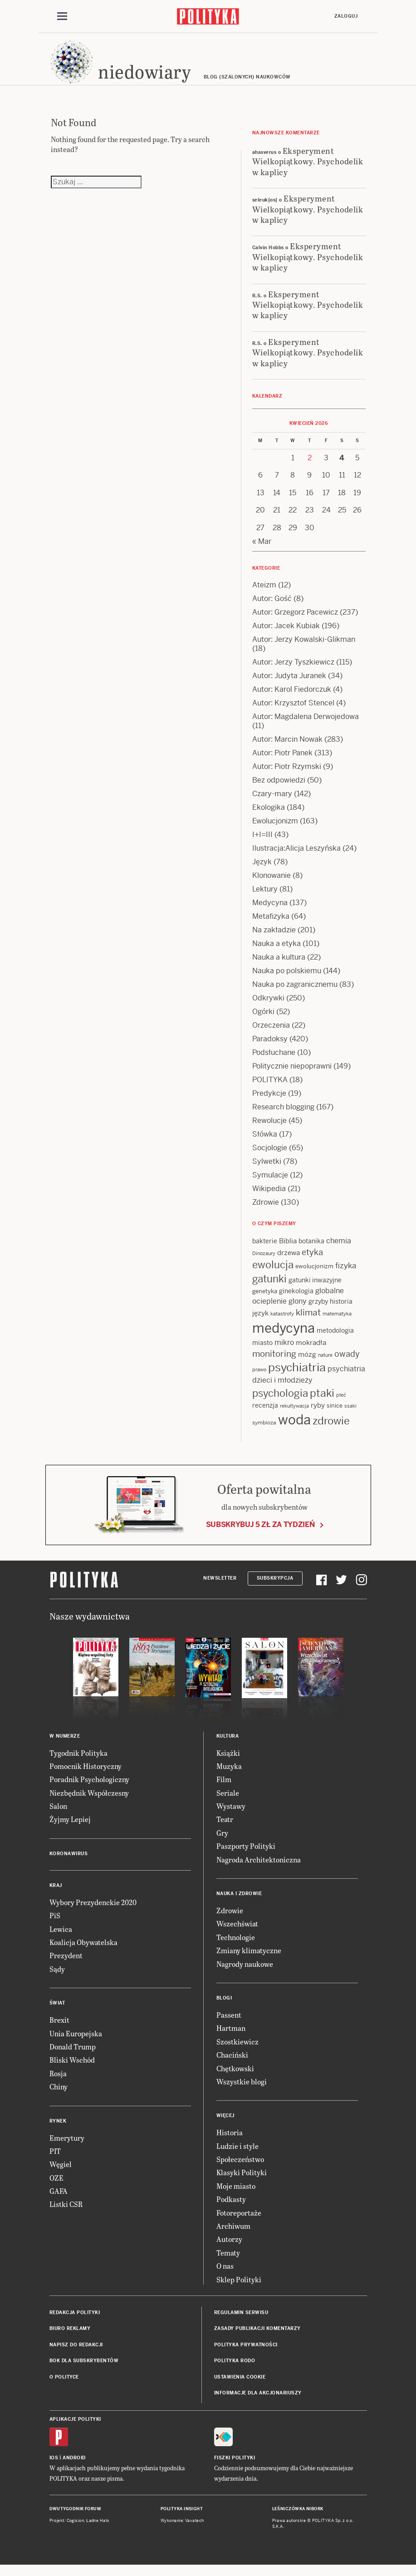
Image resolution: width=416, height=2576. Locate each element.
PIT (55, 2159)
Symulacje (270, 1183)
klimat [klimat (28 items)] (308, 1321)
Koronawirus (68, 1862)
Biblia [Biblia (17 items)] (288, 1249)
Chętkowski (235, 2076)
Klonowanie (271, 884)
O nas (225, 2274)
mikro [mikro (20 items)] (284, 1351)
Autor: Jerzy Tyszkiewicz (293, 670)
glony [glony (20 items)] (298, 1310)
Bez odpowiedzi (278, 788)
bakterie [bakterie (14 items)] (264, 1250)
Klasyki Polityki (241, 2181)
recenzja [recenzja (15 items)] (265, 1414)
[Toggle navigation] (62, 17)
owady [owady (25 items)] (347, 1362)
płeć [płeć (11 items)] (341, 1403)
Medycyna (270, 911)
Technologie (235, 1946)
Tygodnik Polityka (78, 1761)
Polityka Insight (182, 2517)
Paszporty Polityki (245, 1854)
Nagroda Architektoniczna (258, 1868)
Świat (57, 2012)
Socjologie (269, 1156)
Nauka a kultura (278, 965)
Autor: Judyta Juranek (289, 684)
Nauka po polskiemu (286, 979)
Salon (58, 1814)
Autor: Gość (272, 607)
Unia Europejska (75, 2041)
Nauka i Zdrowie (239, 1902)
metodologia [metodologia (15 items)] (335, 1339)
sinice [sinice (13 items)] (335, 1414)
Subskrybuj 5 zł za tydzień (260, 1532)
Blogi (224, 2007)
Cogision (75, 2529)
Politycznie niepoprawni (292, 1074)
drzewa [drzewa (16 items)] (288, 1261)
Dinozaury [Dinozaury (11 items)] (263, 1262)
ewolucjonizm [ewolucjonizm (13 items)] (314, 1275)
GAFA (58, 2199)
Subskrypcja (275, 1587)
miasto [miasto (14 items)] (262, 1351)
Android (74, 2466)
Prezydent (66, 1964)
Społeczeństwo (240, 2167)
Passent (228, 2023)
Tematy (228, 2261)
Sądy (57, 1977)
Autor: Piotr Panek (282, 761)
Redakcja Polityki (74, 2321)
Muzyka (229, 1774)
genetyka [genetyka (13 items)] (264, 1300)
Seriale (227, 1801)
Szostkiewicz (237, 2050)
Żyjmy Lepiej (70, 1827)
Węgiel (60, 2172)
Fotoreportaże (238, 2221)
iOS (54, 2466)
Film (223, 1788)
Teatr (224, 1827)
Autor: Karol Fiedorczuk (291, 698)
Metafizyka (270, 925)
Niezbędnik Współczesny (89, 1801)
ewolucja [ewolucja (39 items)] (273, 1273)
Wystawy (230, 1814)
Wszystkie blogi (241, 2090)
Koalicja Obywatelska (83, 1951)
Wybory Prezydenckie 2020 (93, 1911)
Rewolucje (269, 1129)
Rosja (58, 2082)
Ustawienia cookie (240, 2385)
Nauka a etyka (276, 952)
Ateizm (264, 593)
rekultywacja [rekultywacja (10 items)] (294, 1414)
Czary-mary (272, 802)
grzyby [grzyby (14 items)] (318, 1310)
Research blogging (283, 1115)
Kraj (55, 1894)
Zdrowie (265, 1211)
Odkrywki (268, 1006)
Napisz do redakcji (76, 2353)
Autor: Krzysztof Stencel (293, 711)
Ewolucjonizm (275, 829)
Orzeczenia (271, 1034)
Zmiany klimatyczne (248, 1959)
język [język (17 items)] (260, 1321)
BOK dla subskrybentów (84, 2369)
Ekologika (268, 816)
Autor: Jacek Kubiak (286, 634)
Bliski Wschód (72, 2068)
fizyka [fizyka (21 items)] (345, 1274)
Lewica (60, 1937)
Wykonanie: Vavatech (182, 2529)
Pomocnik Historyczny (85, 1774)
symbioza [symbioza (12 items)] (264, 1431)
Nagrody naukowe (244, 1972)
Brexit (59, 2028)
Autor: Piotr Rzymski (286, 775)
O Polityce (64, 2385)
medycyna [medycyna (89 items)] (283, 1337)
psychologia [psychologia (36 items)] (280, 1401)
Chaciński (232, 2063)
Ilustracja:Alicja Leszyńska (296, 857)
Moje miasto (235, 2194)
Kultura (227, 1744)
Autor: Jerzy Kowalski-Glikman (303, 648)
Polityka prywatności (246, 2353)
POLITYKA (270, 1088)
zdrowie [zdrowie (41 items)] (331, 1429)
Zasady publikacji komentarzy (257, 2337)
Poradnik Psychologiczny (89, 1788)
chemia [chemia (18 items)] (338, 1249)
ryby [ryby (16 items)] (318, 1413)
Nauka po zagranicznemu (295, 993)
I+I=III (262, 843)
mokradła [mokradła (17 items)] (311, 1351)
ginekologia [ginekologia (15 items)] (296, 1299)
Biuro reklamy (70, 2337)
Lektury (265, 897)
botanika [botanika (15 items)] (311, 1250)
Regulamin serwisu (241, 2321)
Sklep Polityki (238, 2288)
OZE (56, 2186)
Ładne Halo (97, 2529)
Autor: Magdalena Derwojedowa (305, 725)
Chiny (58, 2095)
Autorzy (229, 2247)
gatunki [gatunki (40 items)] (269, 1287)
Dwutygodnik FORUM (75, 2517)
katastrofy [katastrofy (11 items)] (282, 1322)
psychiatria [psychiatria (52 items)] (297, 1376)
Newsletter (219, 1587)
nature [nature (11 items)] (325, 1363)
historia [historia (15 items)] (341, 1310)
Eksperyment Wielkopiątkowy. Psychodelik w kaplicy (307, 169)
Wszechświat (237, 1932)
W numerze (64, 1744)
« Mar (261, 550)
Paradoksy (270, 1047)
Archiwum (233, 2234)
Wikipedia (269, 1197)
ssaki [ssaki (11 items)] (350, 1414)
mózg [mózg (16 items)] (307, 1363)
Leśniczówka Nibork (297, 2517)
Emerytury (66, 2146)
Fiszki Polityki (234, 2466)
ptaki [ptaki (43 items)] (322, 1401)
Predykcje (269, 1102)
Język (262, 870)
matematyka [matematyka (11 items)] (337, 1322)
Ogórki (263, 1020)
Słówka (264, 1143)
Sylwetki (266, 1170)
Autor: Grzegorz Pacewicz (295, 621)
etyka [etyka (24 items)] (312, 1261)
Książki (228, 1761)
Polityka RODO (234, 2369)
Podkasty (231, 2207)
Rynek (58, 2129)
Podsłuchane (273, 1061)
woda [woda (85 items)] (294, 1428)
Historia (229, 2141)
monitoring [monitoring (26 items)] (274, 1362)
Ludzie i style (237, 2154)
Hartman (230, 2036)
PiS (54, 1924)
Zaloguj (346, 17)
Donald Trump (72, 2055)
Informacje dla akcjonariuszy (258, 2401)
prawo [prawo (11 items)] (259, 1378)
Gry (222, 1841)
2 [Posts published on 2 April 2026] (310, 466)
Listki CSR (66, 2212)
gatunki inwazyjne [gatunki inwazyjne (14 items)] (315, 1289)
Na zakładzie (274, 938)
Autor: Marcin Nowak (287, 748)
